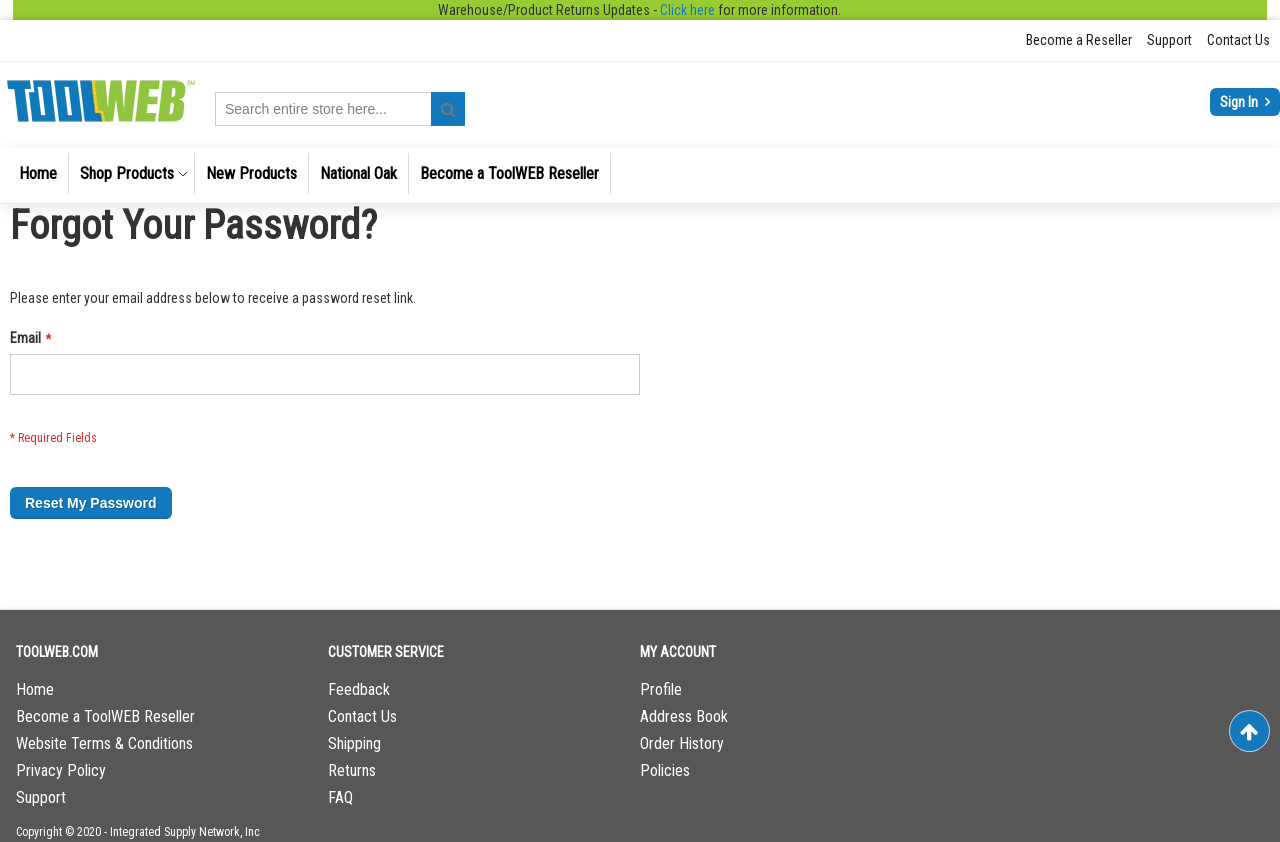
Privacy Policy (61, 770)
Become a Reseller (1079, 40)
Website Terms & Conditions (104, 743)
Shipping (354, 743)
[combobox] (340, 109)
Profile (661, 689)
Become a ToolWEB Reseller (105, 716)
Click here (687, 10)
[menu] (640, 175)
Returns (352, 770)
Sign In (1240, 102)
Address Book (684, 716)
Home (35, 689)
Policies (665, 770)
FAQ (340, 797)
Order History (682, 743)
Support (1169, 40)
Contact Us (1238, 40)
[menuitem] (38, 173)
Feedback (359, 689)
